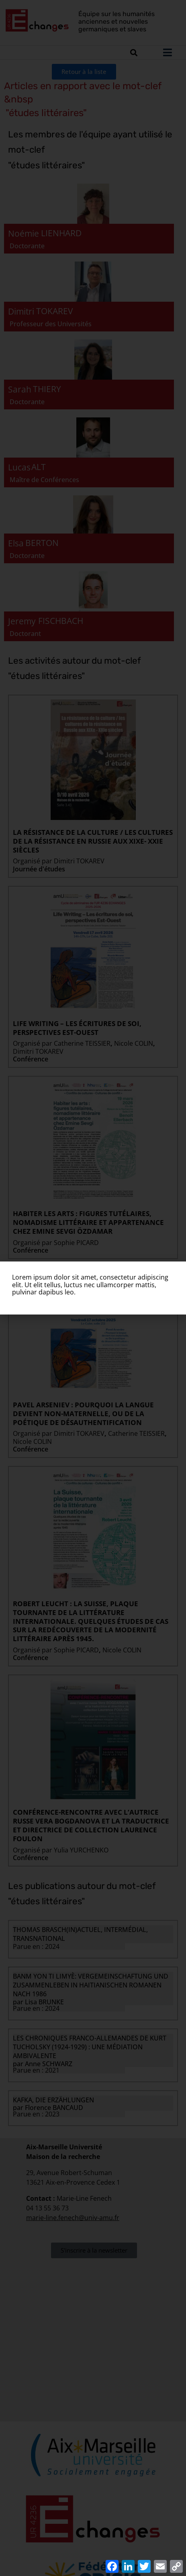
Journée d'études (39, 869)
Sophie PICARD (76, 1242)
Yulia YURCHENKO (81, 1850)
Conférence (30, 1059)
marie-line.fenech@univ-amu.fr (72, 2217)
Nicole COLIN (133, 1043)
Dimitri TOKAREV (79, 861)
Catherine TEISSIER (82, 1043)
